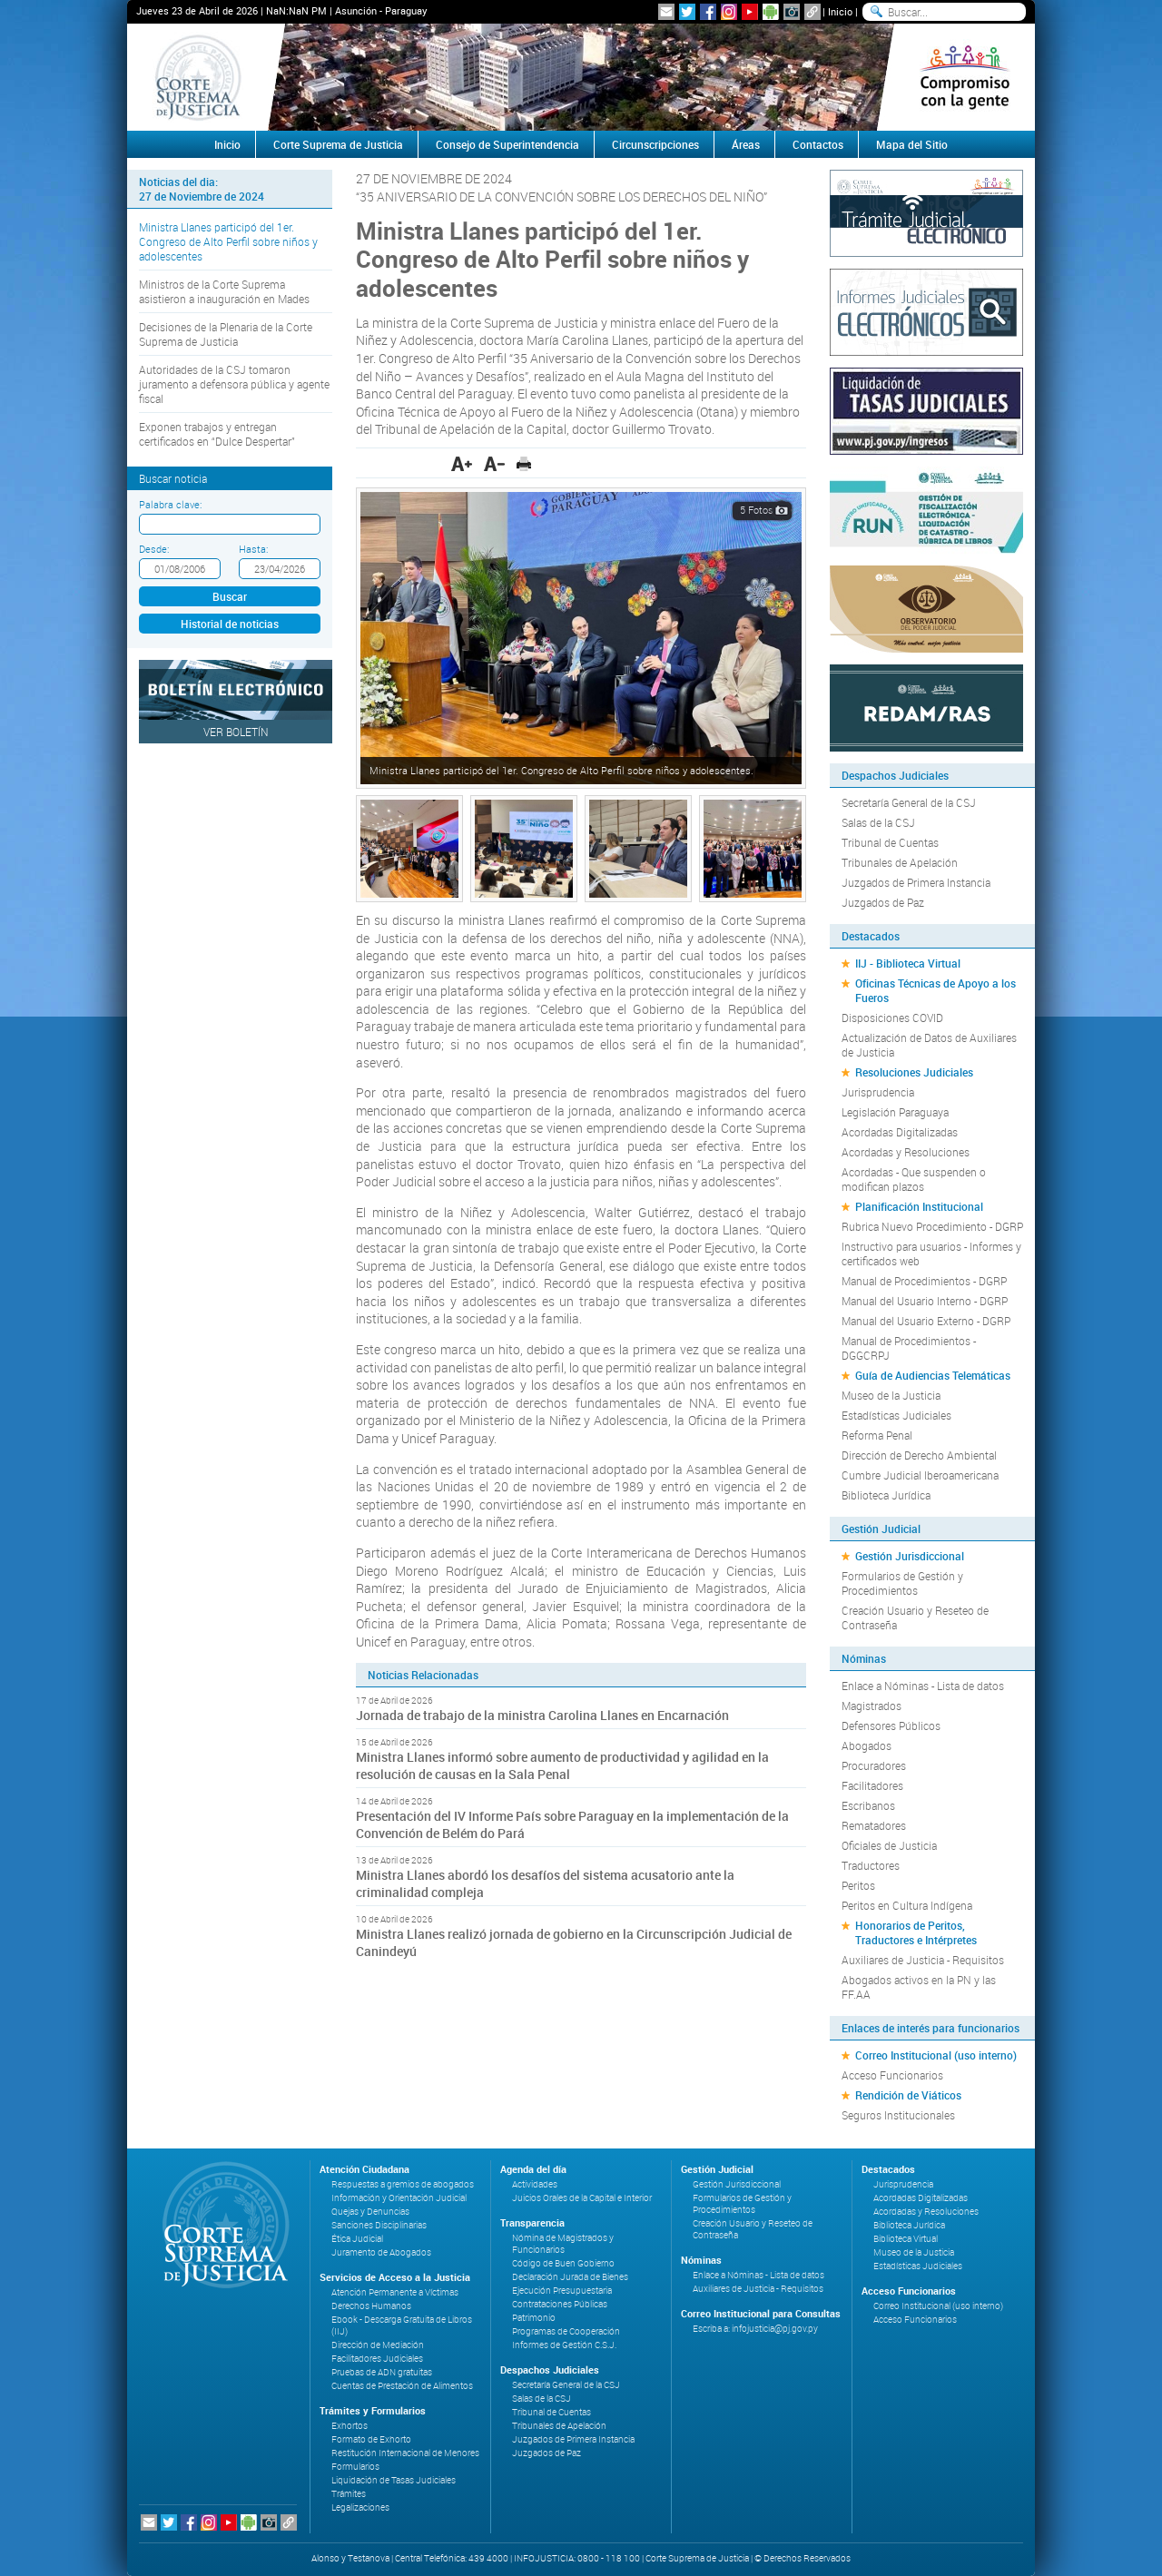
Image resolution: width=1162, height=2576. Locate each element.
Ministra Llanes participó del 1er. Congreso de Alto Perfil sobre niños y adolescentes (228, 241)
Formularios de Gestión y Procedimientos (902, 1583)
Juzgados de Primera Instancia (916, 882)
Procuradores (874, 1765)
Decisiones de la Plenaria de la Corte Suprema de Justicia (225, 334)
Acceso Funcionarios (892, 2075)
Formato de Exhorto (371, 2439)
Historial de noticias (230, 623)
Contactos (818, 144)
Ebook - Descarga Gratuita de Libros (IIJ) (401, 2325)
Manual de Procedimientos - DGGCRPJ (909, 1347)
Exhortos (349, 2426)
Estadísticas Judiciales (896, 1415)
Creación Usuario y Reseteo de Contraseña (915, 1617)
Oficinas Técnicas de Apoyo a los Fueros (935, 990)
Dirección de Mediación (377, 2345)
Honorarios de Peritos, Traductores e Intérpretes (916, 1932)
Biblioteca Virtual (905, 2239)
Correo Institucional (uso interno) (936, 2055)
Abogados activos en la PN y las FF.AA (919, 1986)
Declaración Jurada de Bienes (570, 2277)
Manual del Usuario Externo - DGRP (926, 1320)
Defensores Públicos (891, 1725)
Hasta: (253, 549)
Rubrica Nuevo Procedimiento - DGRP (932, 1226)
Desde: (154, 549)
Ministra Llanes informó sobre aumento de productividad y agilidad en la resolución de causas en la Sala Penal (562, 1765)
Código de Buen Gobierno (563, 2263)
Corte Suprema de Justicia (338, 144)
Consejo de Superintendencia (507, 144)
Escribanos (868, 1805)
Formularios (355, 2467)
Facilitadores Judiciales (377, 2359)
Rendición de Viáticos (908, 2095)
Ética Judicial (357, 2239)
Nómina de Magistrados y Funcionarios (563, 2244)
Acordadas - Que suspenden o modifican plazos (914, 1179)
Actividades (534, 2184)
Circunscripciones (655, 144)
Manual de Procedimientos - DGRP (924, 1280)
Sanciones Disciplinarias (379, 2225)
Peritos (858, 1885)
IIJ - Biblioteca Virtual (907, 963)
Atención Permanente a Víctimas (394, 2292)
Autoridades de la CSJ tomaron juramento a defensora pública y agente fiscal (234, 384)
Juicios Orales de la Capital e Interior (582, 2198)
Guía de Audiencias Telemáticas (932, 1375)
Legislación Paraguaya (895, 1112)
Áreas (746, 144)
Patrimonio (534, 2318)
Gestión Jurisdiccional (909, 1556)
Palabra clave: (170, 504)
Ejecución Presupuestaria (562, 2290)
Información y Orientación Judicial (399, 2198)
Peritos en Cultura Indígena (907, 1905)
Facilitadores (872, 1785)
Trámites (348, 2494)
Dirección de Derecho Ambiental (919, 1455)
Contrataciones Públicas (559, 2304)
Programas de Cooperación (566, 2331)
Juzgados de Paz (883, 902)
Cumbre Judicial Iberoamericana (920, 1475)
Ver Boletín (236, 731)
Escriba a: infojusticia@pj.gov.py (755, 2329)
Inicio (840, 11)
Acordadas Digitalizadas (900, 1132)
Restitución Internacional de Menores (405, 2453)
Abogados (866, 1745)
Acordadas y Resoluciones (906, 1152)
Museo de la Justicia (891, 1395)
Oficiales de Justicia (889, 1845)
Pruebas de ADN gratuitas (381, 2372)
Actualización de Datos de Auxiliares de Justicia (929, 1044)
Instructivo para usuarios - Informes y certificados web (931, 1253)
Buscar (229, 596)
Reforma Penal (877, 1435)
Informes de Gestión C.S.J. (564, 2345)
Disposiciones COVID (892, 1017)
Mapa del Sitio (912, 144)
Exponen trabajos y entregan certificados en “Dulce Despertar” (217, 433)
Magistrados (871, 1705)
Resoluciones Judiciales (914, 1072)
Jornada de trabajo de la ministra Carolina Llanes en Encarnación (542, 1715)
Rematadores (874, 1825)
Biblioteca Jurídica (886, 1495)
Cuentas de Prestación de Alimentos (402, 2386)
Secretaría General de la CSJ (909, 802)
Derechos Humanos (371, 2306)
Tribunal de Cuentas (890, 842)
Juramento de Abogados (381, 2252)
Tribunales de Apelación (900, 862)
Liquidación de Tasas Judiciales (393, 2480)
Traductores (871, 1865)
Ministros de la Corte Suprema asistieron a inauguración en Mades (224, 291)
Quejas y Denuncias (370, 2211)
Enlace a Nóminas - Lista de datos (923, 1685)
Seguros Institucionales (898, 2115)
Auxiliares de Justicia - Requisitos (923, 1959)
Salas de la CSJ (878, 822)
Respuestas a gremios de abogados (402, 2184)
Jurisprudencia (878, 1092)
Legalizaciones (360, 2507)
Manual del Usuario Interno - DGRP (925, 1300)
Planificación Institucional (919, 1206)
